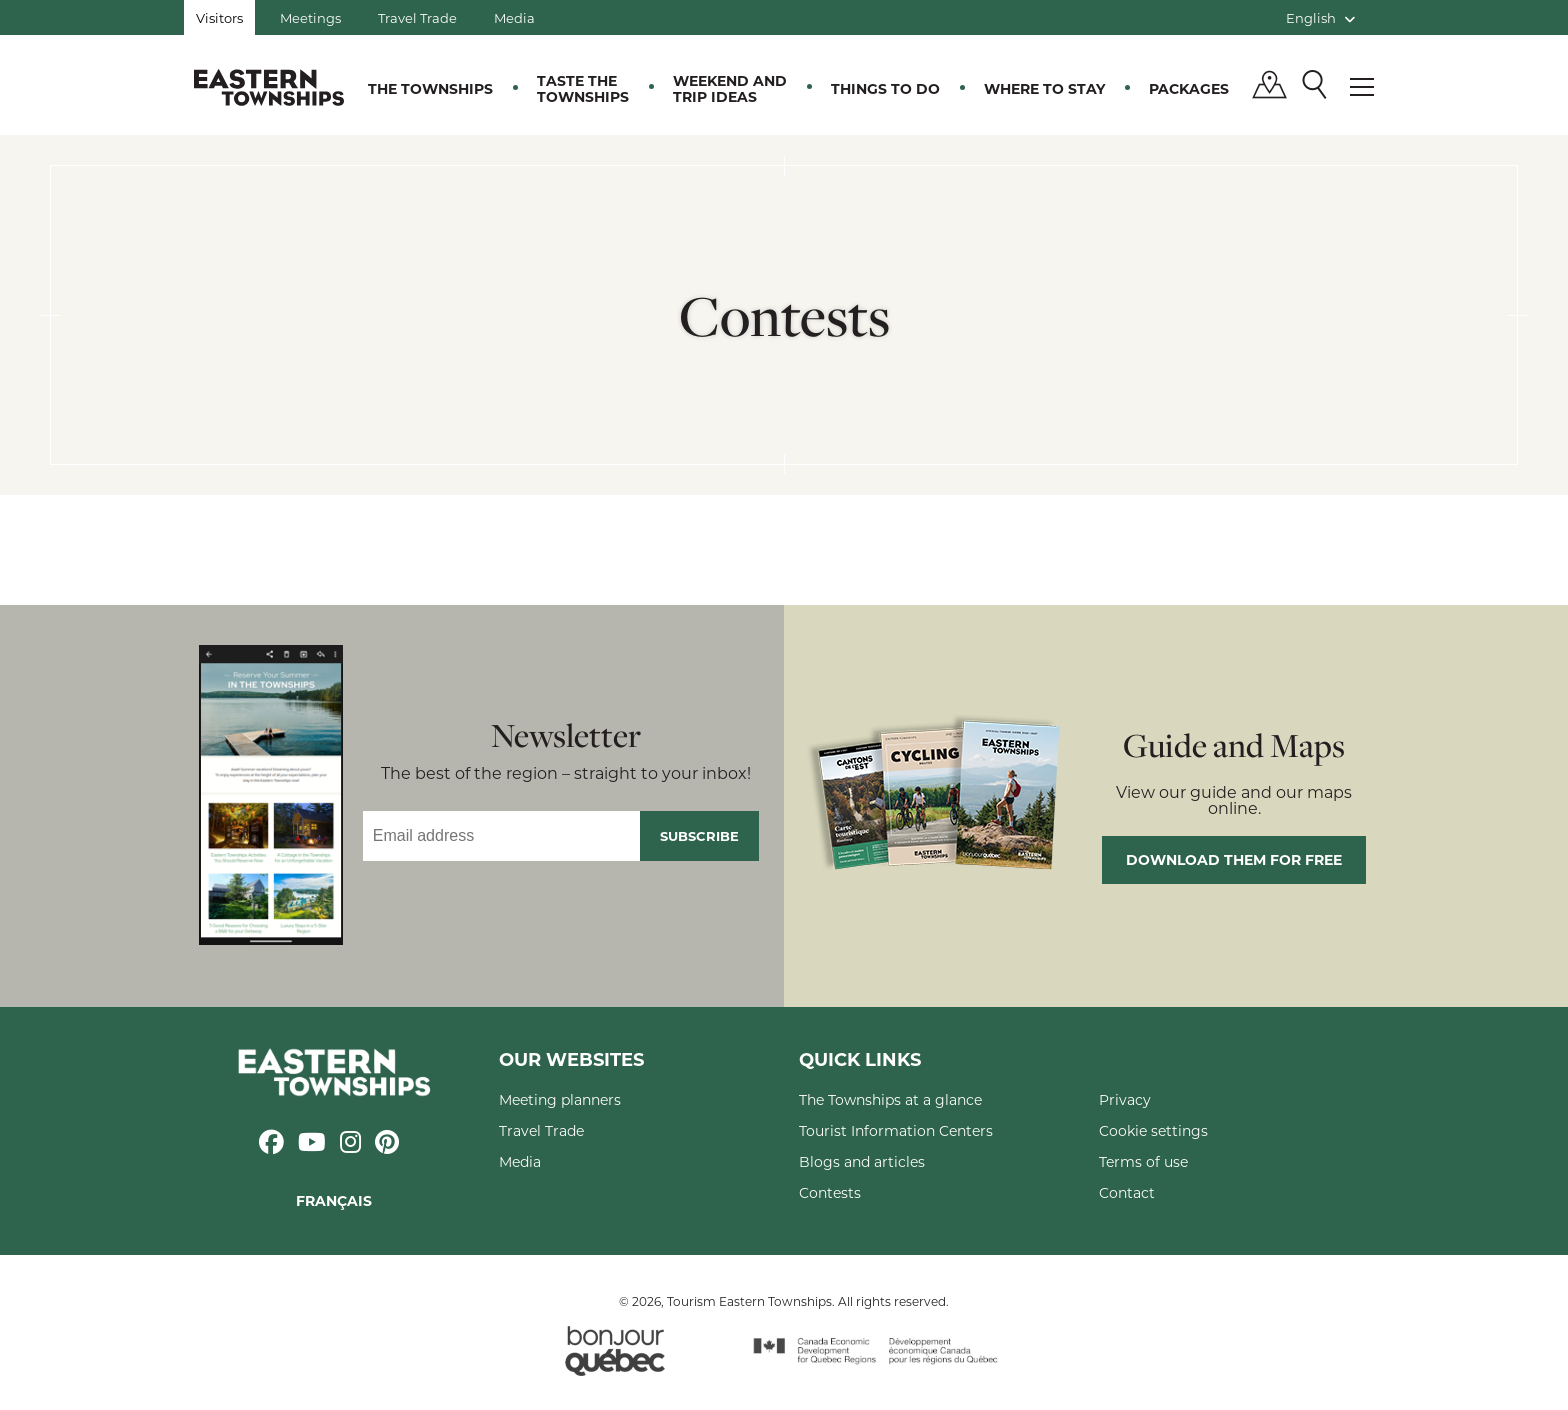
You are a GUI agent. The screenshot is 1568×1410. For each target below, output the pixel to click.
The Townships (430, 88)
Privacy (1125, 1099)
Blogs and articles (862, 1161)
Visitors (219, 17)
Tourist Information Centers (896, 1130)
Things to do (885, 88)
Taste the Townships (583, 88)
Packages (1189, 88)
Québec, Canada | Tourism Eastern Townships (269, 87)
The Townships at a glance (890, 1099)
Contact (1127, 1192)
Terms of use (1143, 1161)
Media (514, 17)
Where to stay (1044, 88)
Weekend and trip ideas (730, 88)
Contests (830, 1192)
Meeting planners (560, 1099)
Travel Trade (417, 17)
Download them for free (1234, 859)
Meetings (310, 17)
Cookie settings (1153, 1130)
